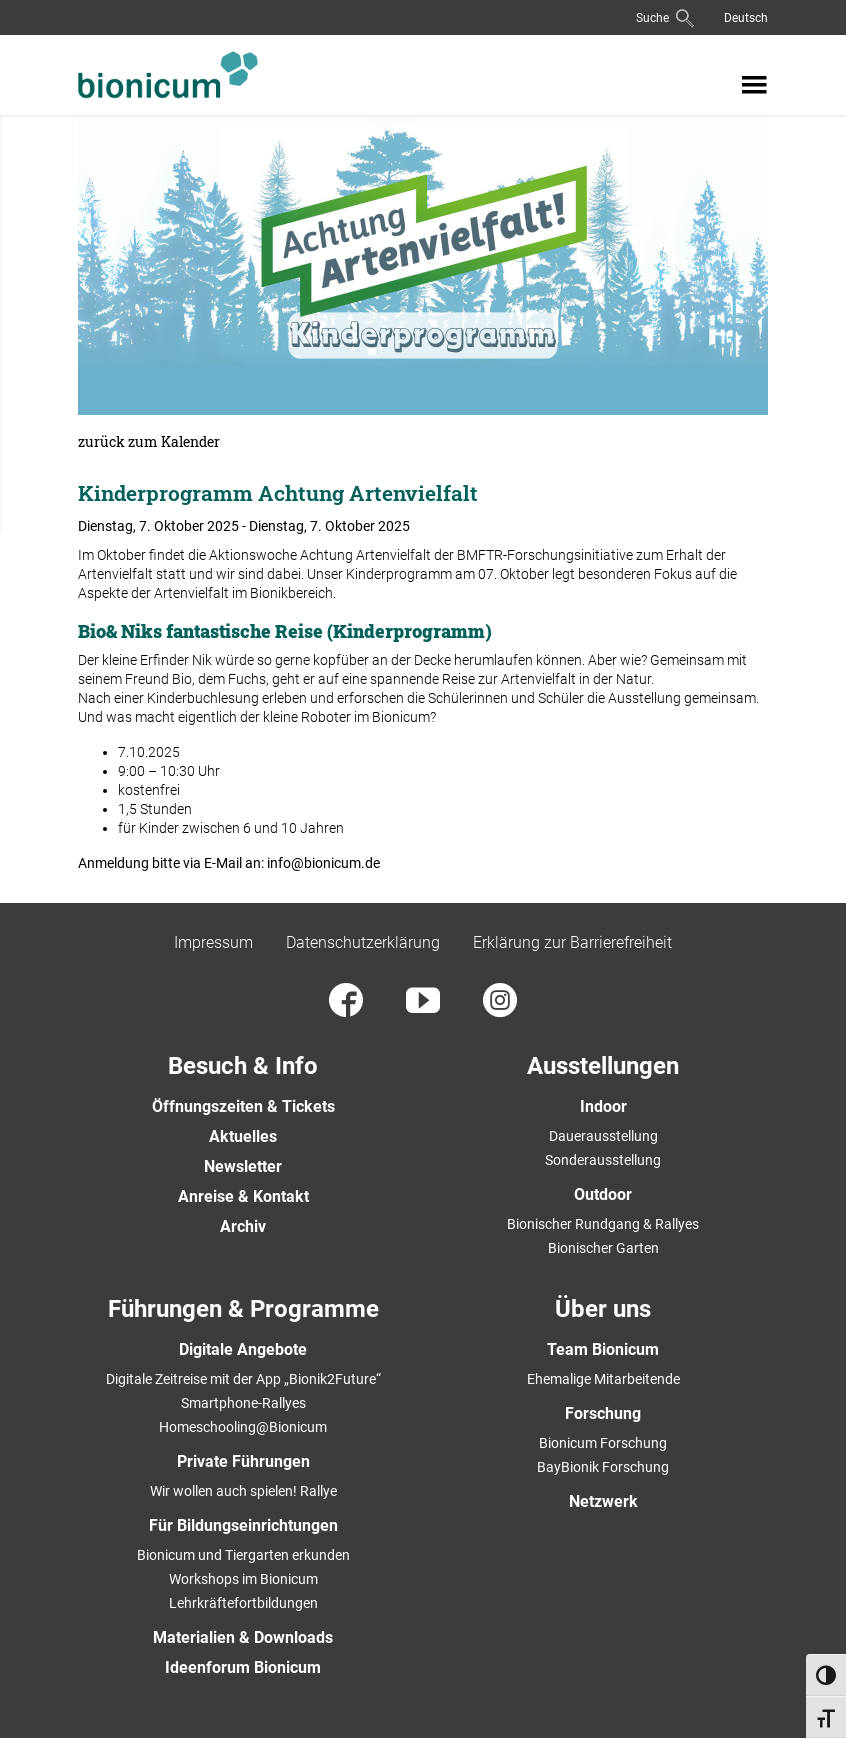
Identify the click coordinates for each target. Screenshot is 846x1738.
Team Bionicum (603, 1349)
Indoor (603, 1106)
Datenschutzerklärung (363, 942)
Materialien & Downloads (243, 1637)
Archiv (243, 1226)
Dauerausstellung (603, 1136)
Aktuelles (243, 1136)
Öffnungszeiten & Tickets (243, 1106)
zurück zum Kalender (149, 442)
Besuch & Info (243, 1066)
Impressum (213, 942)
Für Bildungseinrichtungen (243, 1525)
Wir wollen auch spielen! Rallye (243, 1491)
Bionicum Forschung (603, 1443)
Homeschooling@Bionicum (243, 1427)
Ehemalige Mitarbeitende (603, 1379)
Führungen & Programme (243, 1309)
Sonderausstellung (603, 1160)
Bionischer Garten (603, 1248)
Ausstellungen (603, 1066)
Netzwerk (603, 1501)
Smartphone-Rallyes (243, 1403)
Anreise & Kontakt (243, 1196)
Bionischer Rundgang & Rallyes (603, 1224)
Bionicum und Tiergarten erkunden (243, 1555)
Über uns (603, 1309)
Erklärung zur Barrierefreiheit (572, 942)
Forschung (603, 1413)
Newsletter (243, 1166)
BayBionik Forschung (603, 1467)
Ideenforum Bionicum (243, 1667)
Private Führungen (243, 1461)
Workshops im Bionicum (243, 1579)
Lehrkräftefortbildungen (243, 1603)
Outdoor (603, 1194)
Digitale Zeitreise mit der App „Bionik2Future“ (243, 1379)
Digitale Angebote (243, 1349)
